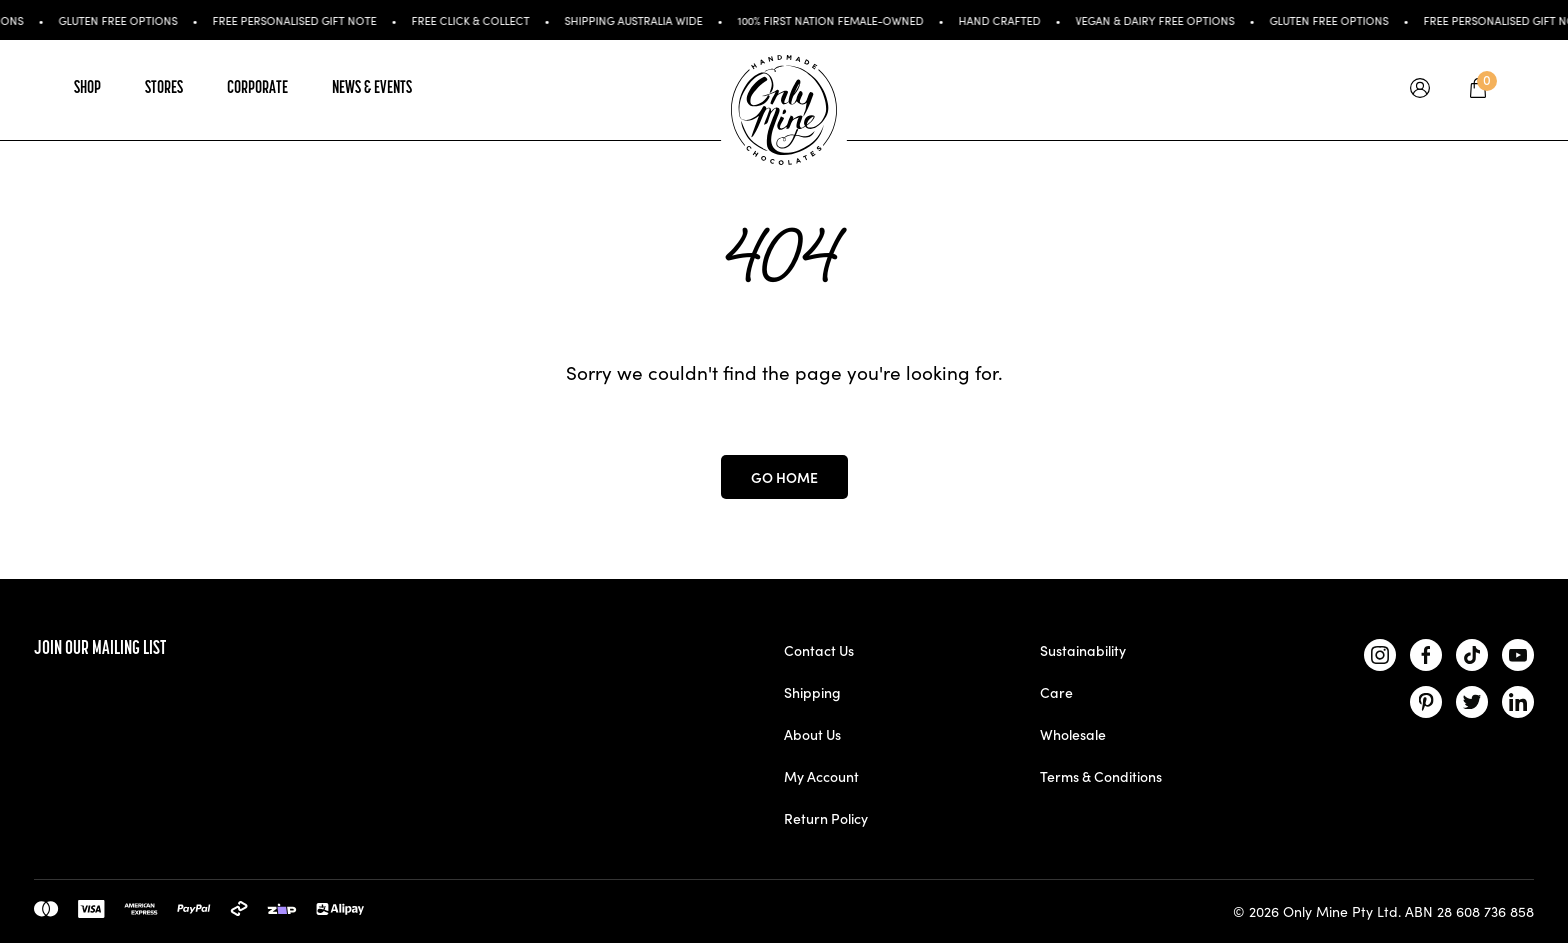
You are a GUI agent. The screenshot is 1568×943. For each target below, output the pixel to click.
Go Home (784, 477)
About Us (812, 734)
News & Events (372, 88)
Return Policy (826, 818)
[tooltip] (1420, 90)
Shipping (812, 692)
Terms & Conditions (1101, 776)
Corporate (257, 88)
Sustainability (1083, 650)
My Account (821, 776)
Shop (87, 88)
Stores (164, 88)
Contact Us (819, 650)
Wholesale (1073, 734)
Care (1056, 692)
